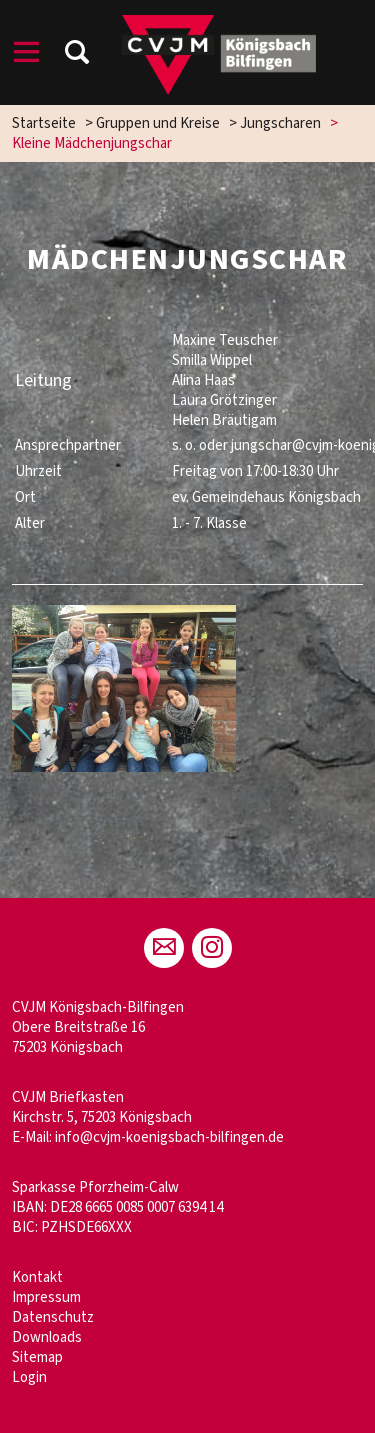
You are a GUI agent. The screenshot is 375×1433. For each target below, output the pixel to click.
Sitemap (37, 1357)
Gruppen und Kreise (158, 123)
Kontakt (37, 1277)
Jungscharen (280, 123)
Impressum (46, 1297)
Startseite (44, 123)
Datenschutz (53, 1317)
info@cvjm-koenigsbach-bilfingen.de (169, 1137)
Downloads (47, 1337)
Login (29, 1377)
